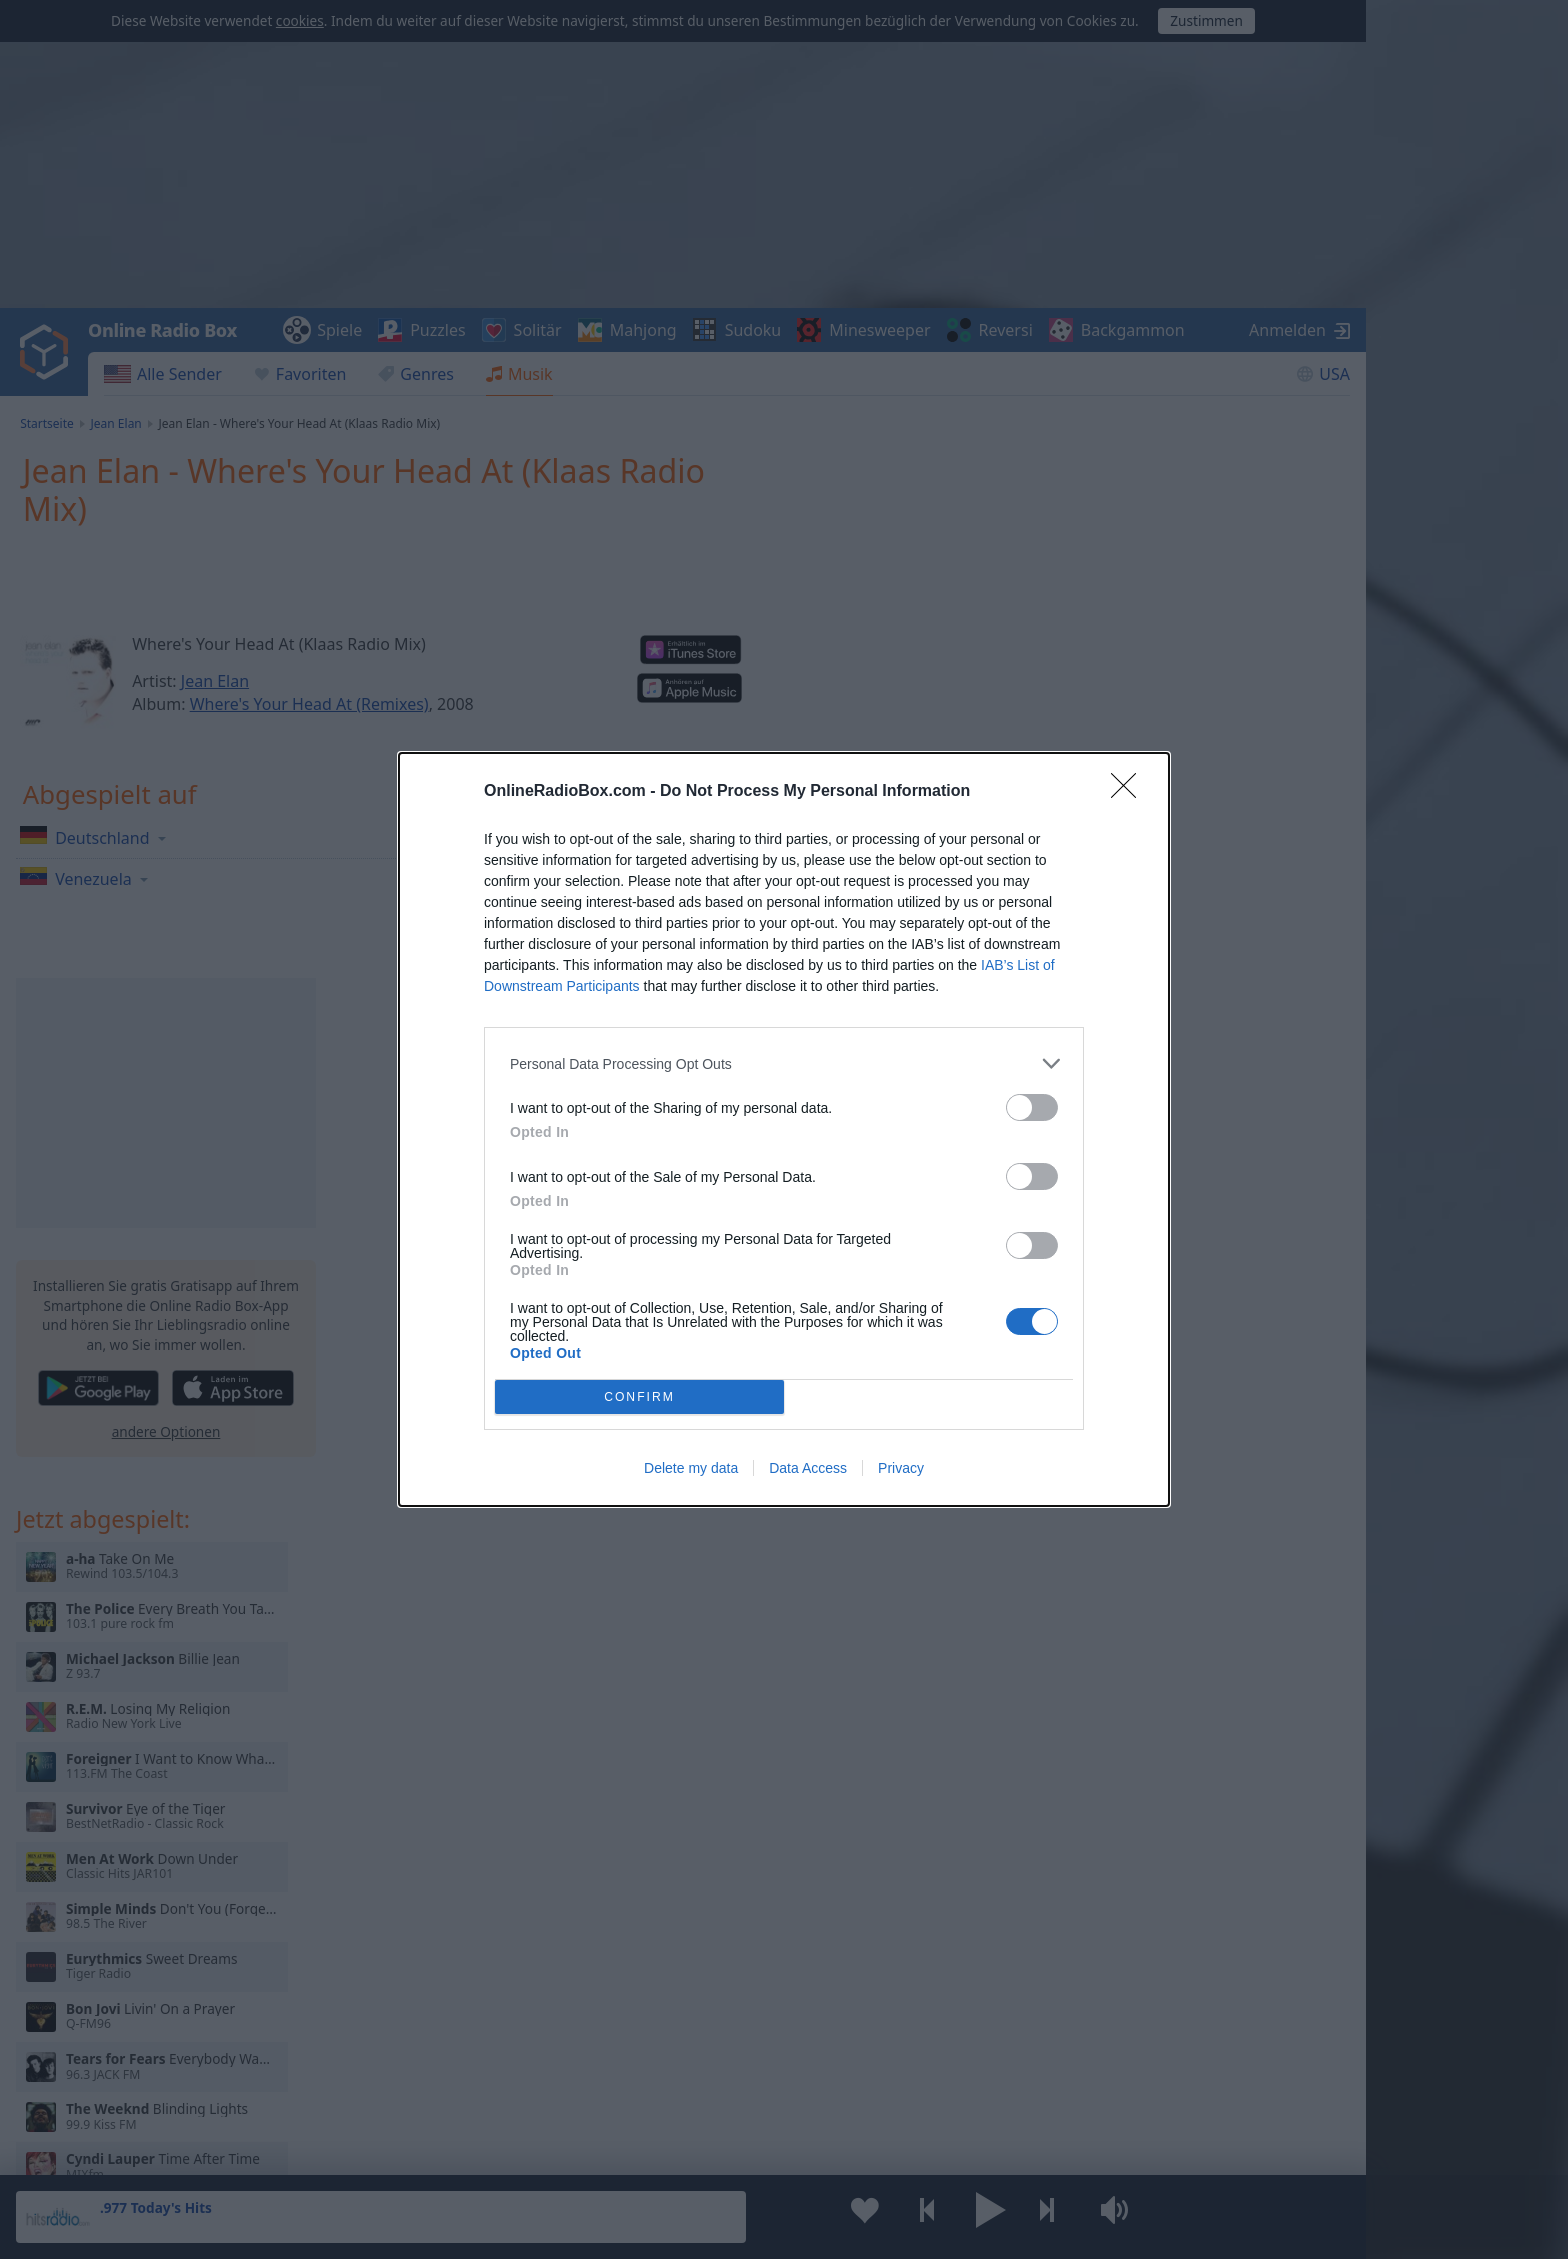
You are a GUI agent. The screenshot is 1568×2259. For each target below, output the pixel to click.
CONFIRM (639, 1396)
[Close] (1130, 792)
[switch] (1032, 1107)
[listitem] (784, 1063)
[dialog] (784, 1129)
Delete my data (691, 1468)
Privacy (901, 1468)
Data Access (808, 1468)
